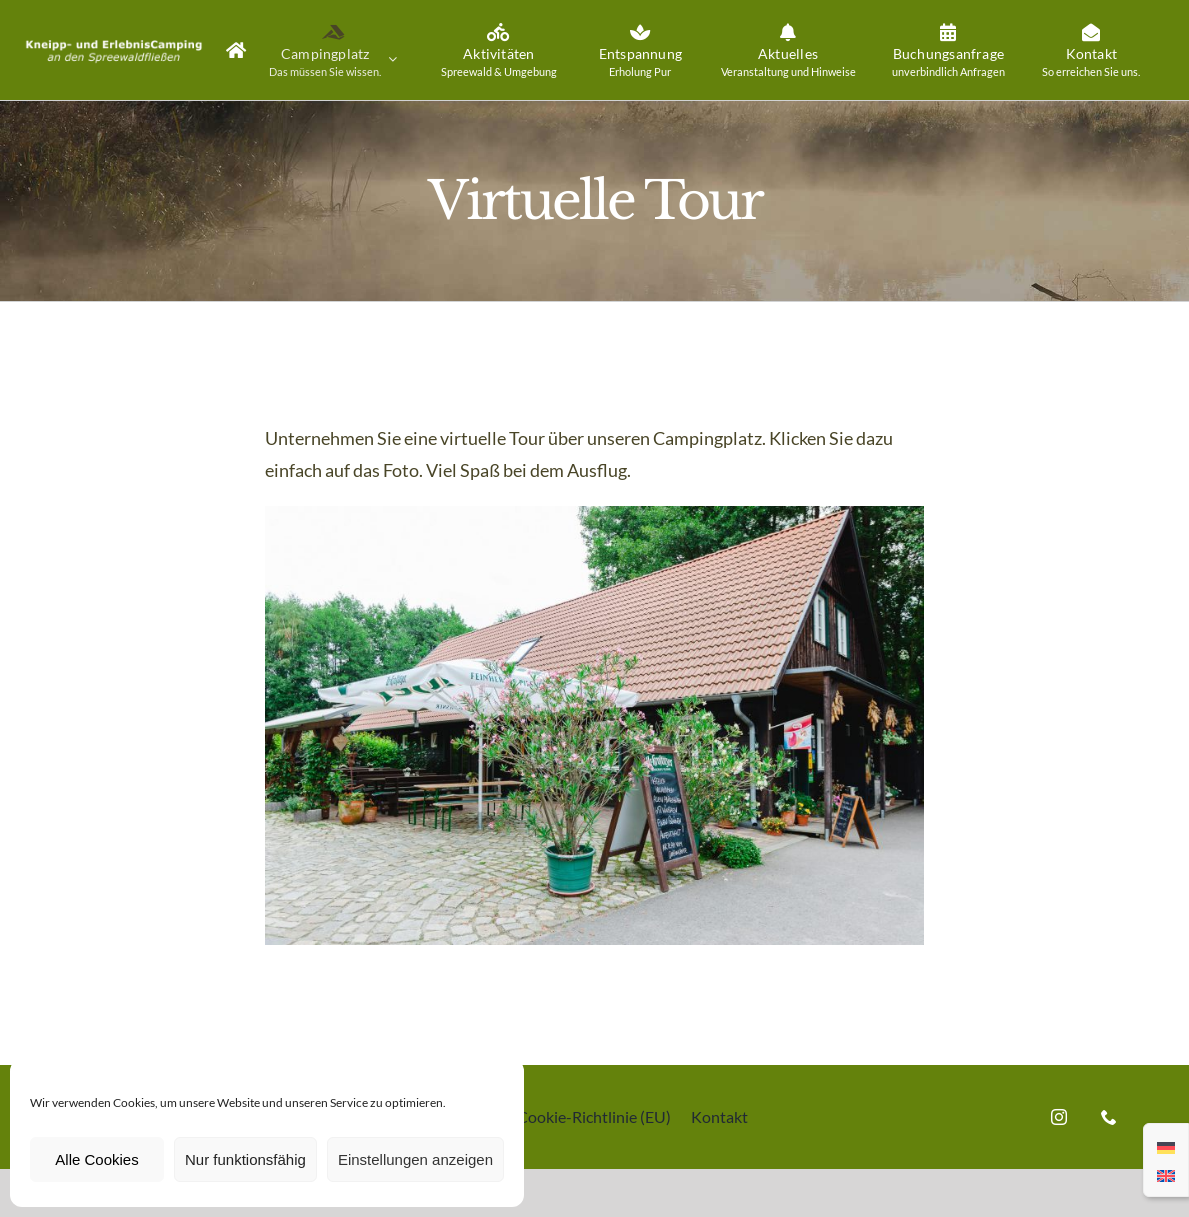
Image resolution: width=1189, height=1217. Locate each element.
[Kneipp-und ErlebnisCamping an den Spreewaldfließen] (594, 515)
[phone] (1109, 1117)
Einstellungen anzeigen (415, 1159)
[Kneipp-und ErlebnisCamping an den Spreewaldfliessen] (113, 38)
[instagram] (1059, 1117)
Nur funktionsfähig (245, 1159)
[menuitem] (1166, 1146)
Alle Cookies (96, 1159)
